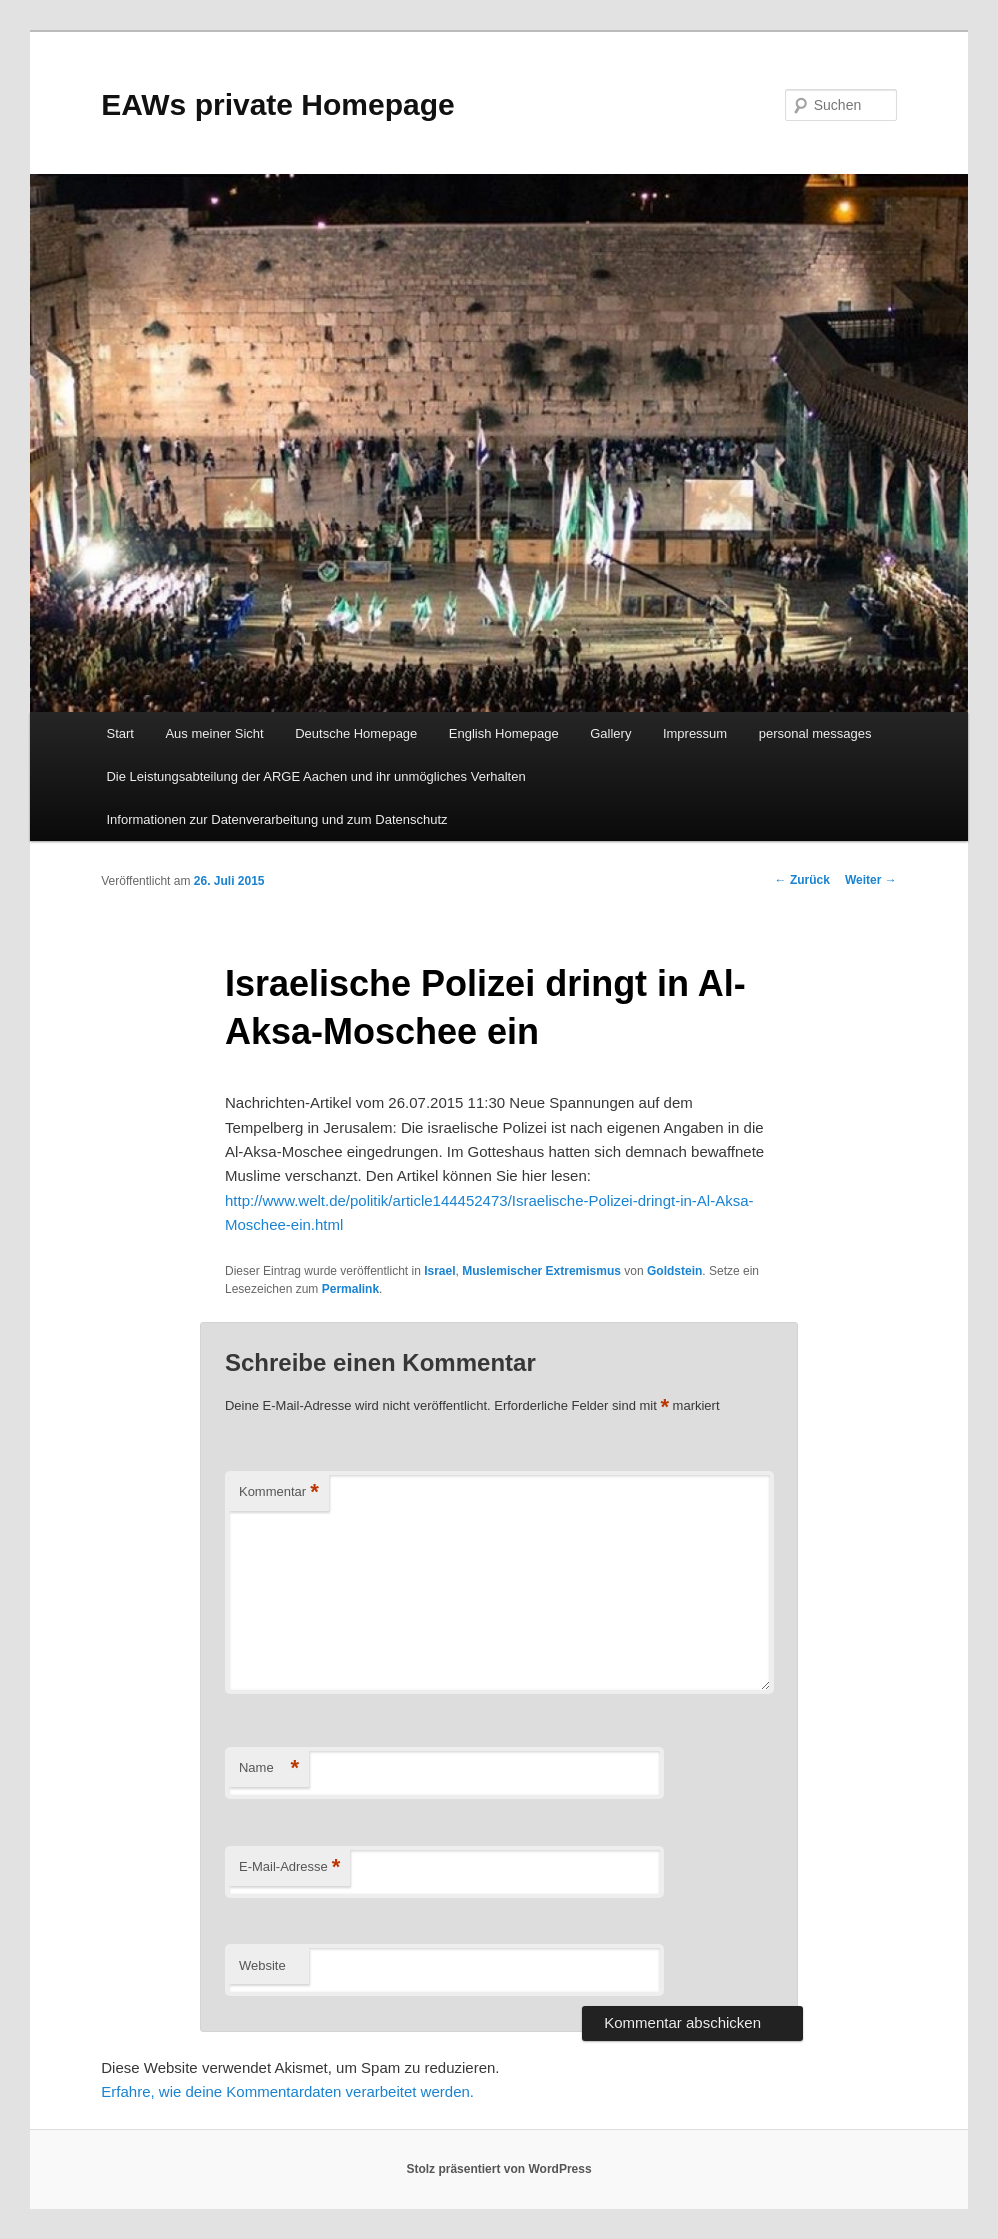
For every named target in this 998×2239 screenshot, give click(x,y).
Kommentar (279, 1492)
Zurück (802, 880)
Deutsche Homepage (356, 733)
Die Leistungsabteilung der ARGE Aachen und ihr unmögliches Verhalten (315, 776)
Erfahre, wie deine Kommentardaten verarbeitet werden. (287, 2091)
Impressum (695, 733)
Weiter (871, 880)
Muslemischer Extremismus (541, 1271)
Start (119, 733)
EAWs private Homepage (277, 104)
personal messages (815, 733)
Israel (439, 1271)
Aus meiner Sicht (214, 733)
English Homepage (504, 733)
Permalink (350, 1289)
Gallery (610, 733)
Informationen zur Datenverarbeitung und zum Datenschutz (276, 819)
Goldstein (674, 1271)
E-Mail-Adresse (289, 1867)
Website (262, 1965)
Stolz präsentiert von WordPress (498, 2169)
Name (269, 1768)
